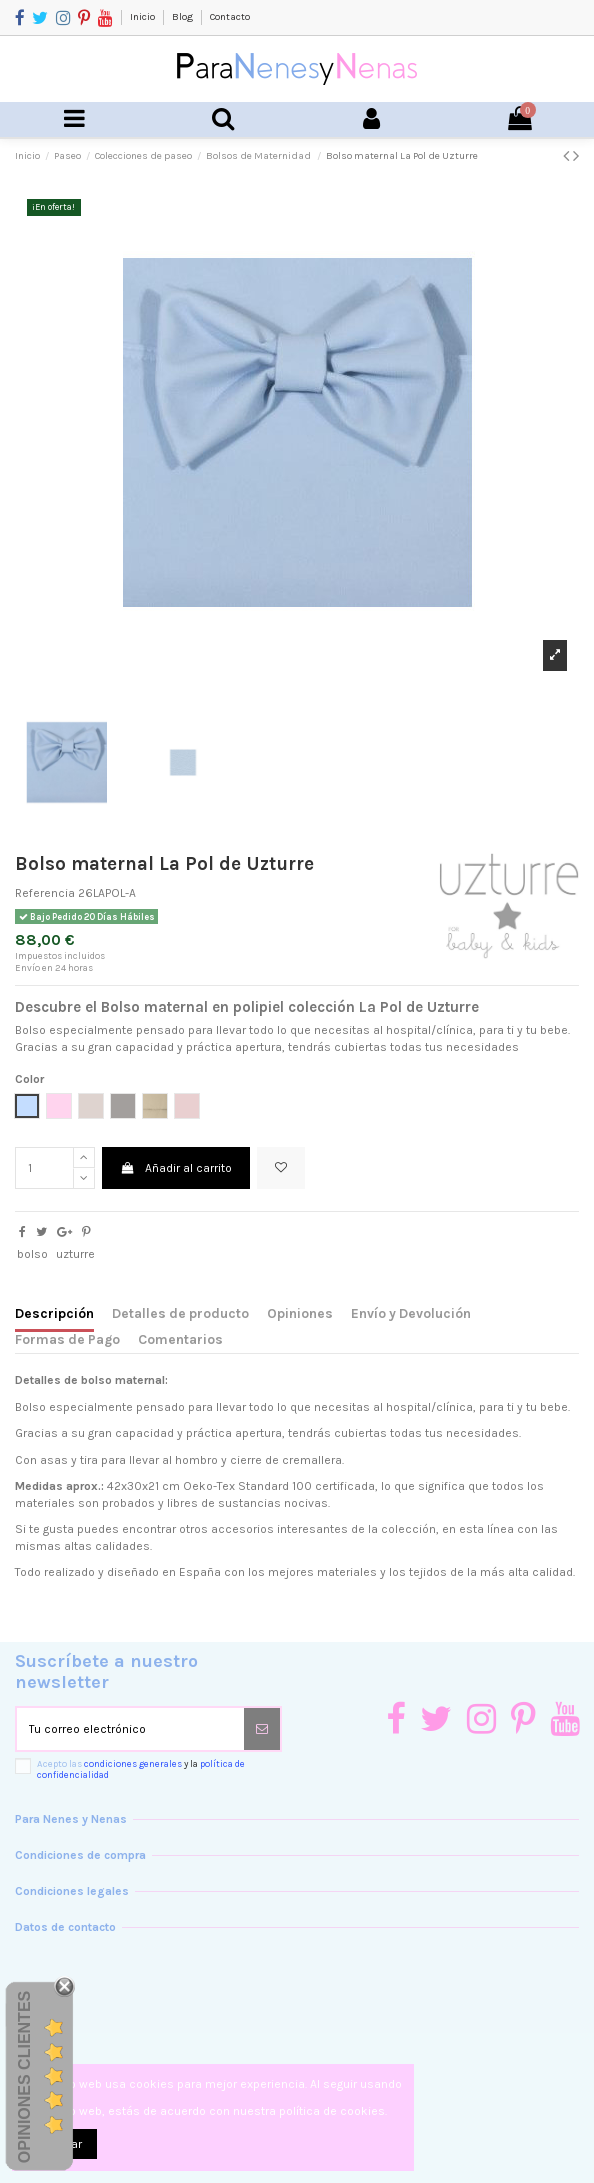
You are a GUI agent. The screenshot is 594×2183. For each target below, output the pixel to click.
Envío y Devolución (411, 1313)
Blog (183, 17)
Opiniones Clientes (24, 2077)
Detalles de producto (180, 1313)
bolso (32, 1254)
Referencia (45, 893)
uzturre (75, 1254)
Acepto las (141, 1769)
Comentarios (180, 1339)
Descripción (54, 1313)
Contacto (230, 17)
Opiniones (300, 1313)
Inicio (143, 17)
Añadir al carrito (175, 1168)
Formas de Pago (67, 1339)
